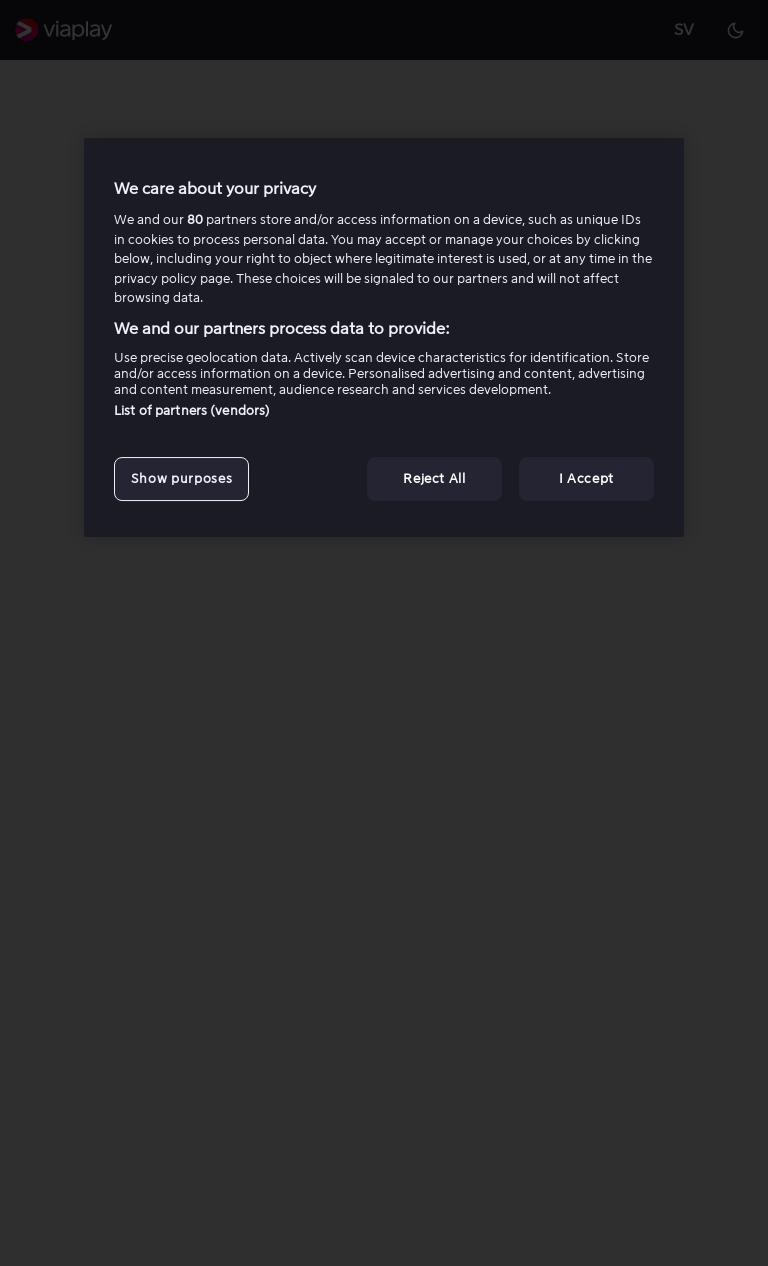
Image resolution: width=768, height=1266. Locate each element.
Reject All (434, 478)
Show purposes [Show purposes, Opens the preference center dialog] (181, 478)
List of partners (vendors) (192, 410)
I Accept (586, 478)
